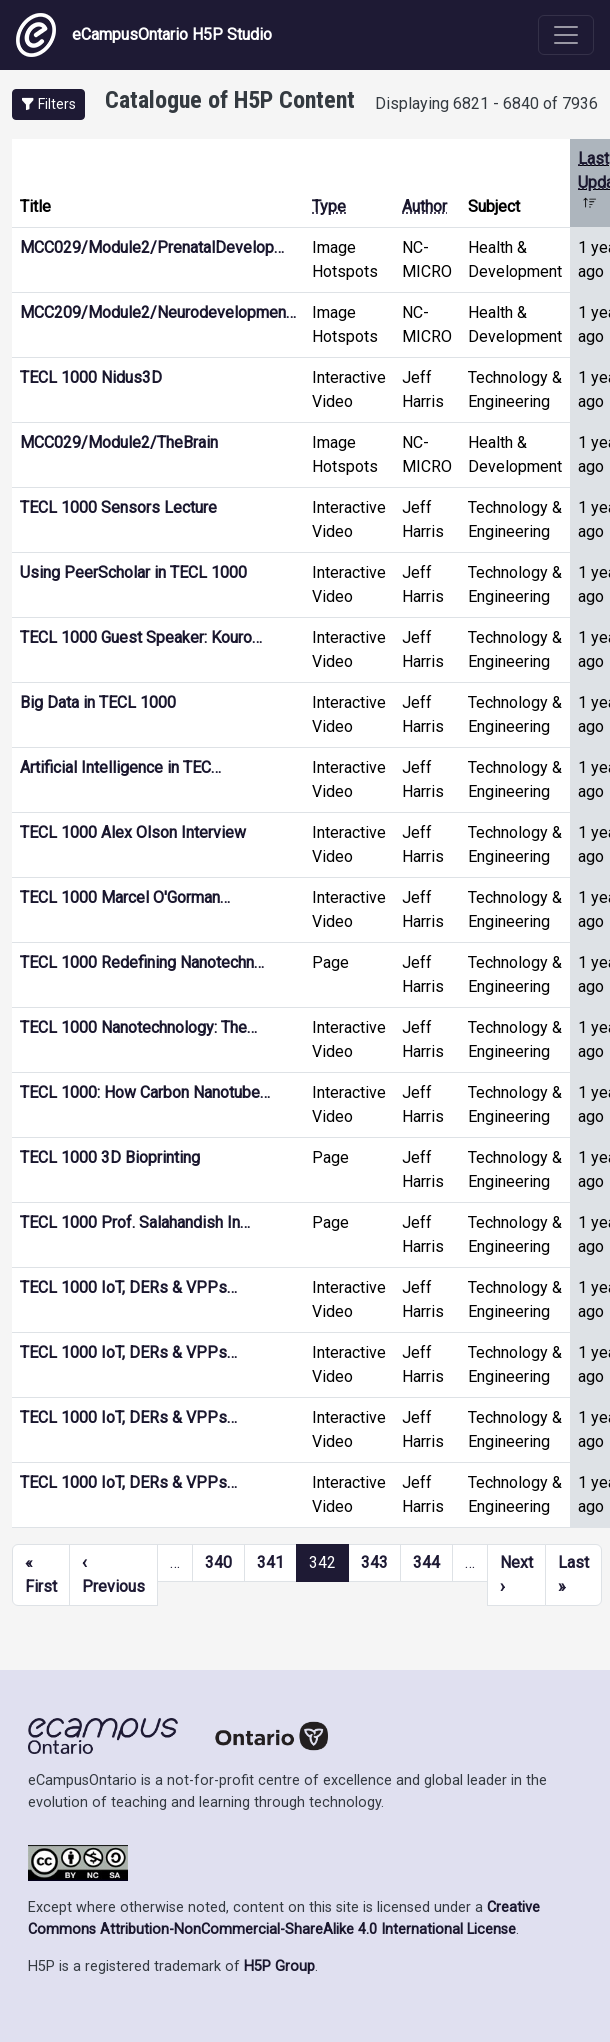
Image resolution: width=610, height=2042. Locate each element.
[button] (48, 104)
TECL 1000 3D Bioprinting (110, 1157)
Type (329, 206)
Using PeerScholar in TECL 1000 (133, 572)
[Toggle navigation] (566, 35)
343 (374, 1562)
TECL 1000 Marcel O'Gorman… (125, 897)
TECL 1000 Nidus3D (91, 377)
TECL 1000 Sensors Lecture (118, 507)
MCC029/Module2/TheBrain (119, 442)
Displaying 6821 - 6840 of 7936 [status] (486, 103)
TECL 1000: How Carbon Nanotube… (145, 1092)
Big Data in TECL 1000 (98, 702)
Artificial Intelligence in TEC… (120, 767)
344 (426, 1562)
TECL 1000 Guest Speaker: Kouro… (141, 637)
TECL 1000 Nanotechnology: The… (138, 1027)
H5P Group (279, 1966)
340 (218, 1562)
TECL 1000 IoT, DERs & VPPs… (128, 1287)
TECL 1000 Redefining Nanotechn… (142, 962)
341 (270, 1562)
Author (424, 206)
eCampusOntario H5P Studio (144, 35)
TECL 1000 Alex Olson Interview (133, 832)
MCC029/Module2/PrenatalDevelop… (152, 247)
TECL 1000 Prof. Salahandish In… (135, 1222)
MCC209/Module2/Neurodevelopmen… (158, 312)
